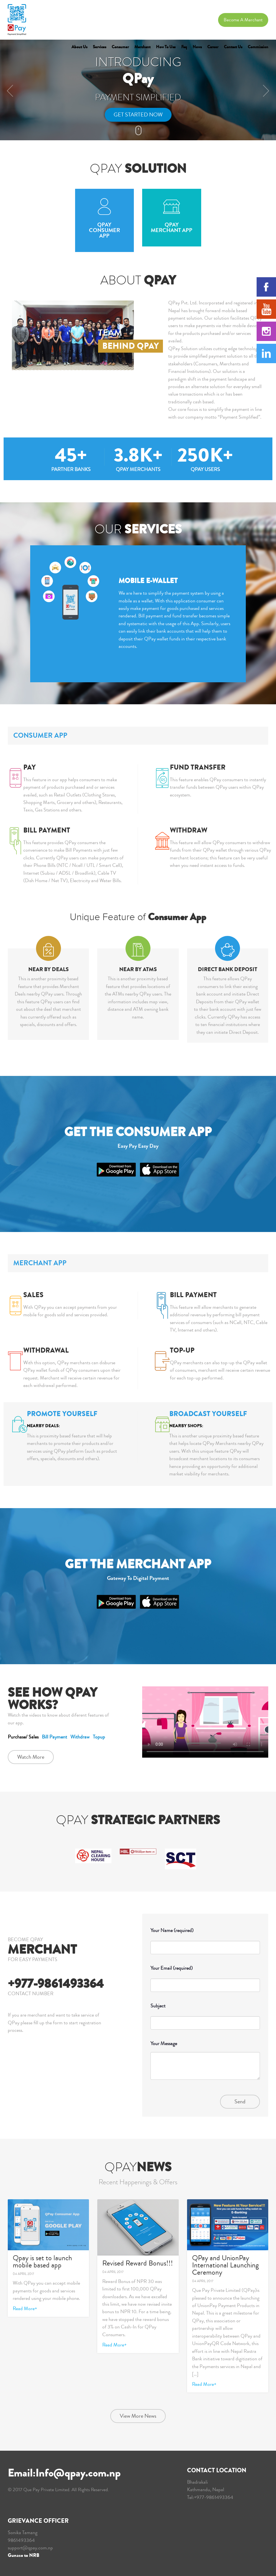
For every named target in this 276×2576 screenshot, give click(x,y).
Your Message (205, 2063)
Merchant (142, 47)
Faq (184, 47)
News (197, 47)
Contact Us (233, 47)
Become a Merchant (243, 19)
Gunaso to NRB (23, 2555)
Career (212, 47)
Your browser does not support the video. (205, 1722)
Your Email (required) (205, 1976)
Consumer (120, 47)
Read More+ (25, 2308)
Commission (258, 47)
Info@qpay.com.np (78, 2473)
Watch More (30, 1757)
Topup (99, 1737)
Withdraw (80, 1737)
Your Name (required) (205, 1939)
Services (99, 47)
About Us (79, 47)
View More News (138, 2416)
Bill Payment (54, 1737)
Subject (205, 2014)
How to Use (166, 47)
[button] (7, 90)
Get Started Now (138, 115)
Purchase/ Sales (23, 1737)
